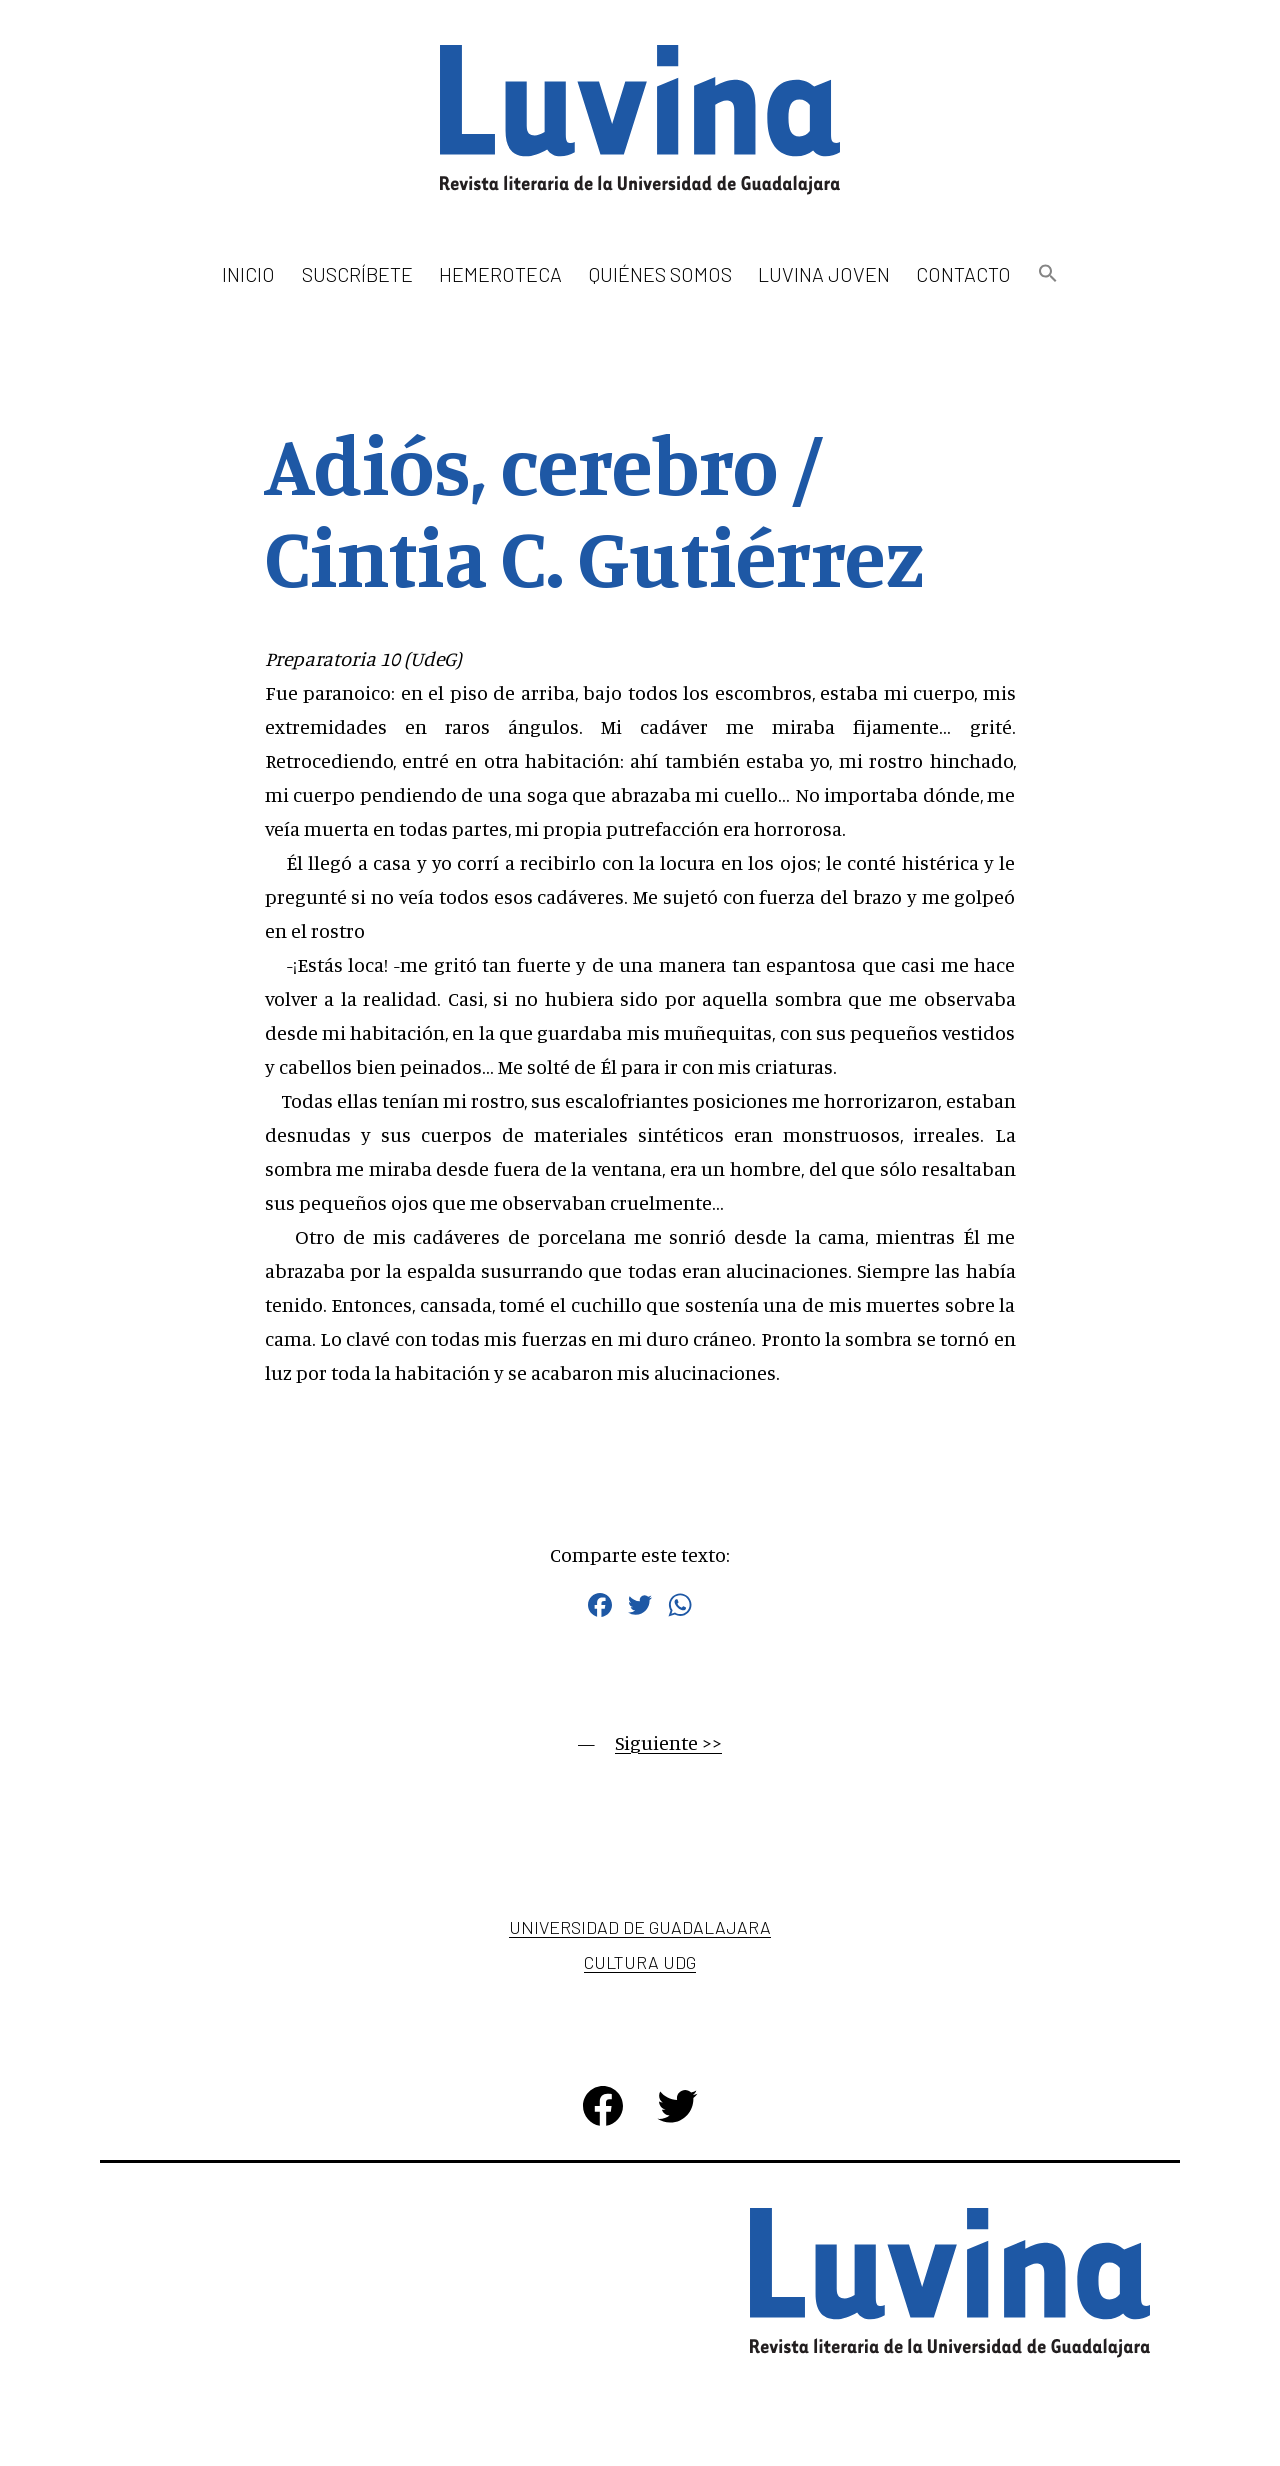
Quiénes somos (660, 274)
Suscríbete (357, 274)
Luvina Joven (824, 274)
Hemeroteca (500, 274)
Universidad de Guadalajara (640, 1927)
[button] (1047, 274)
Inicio (248, 274)
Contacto (963, 274)
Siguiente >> (668, 1742)
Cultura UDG (640, 1962)
